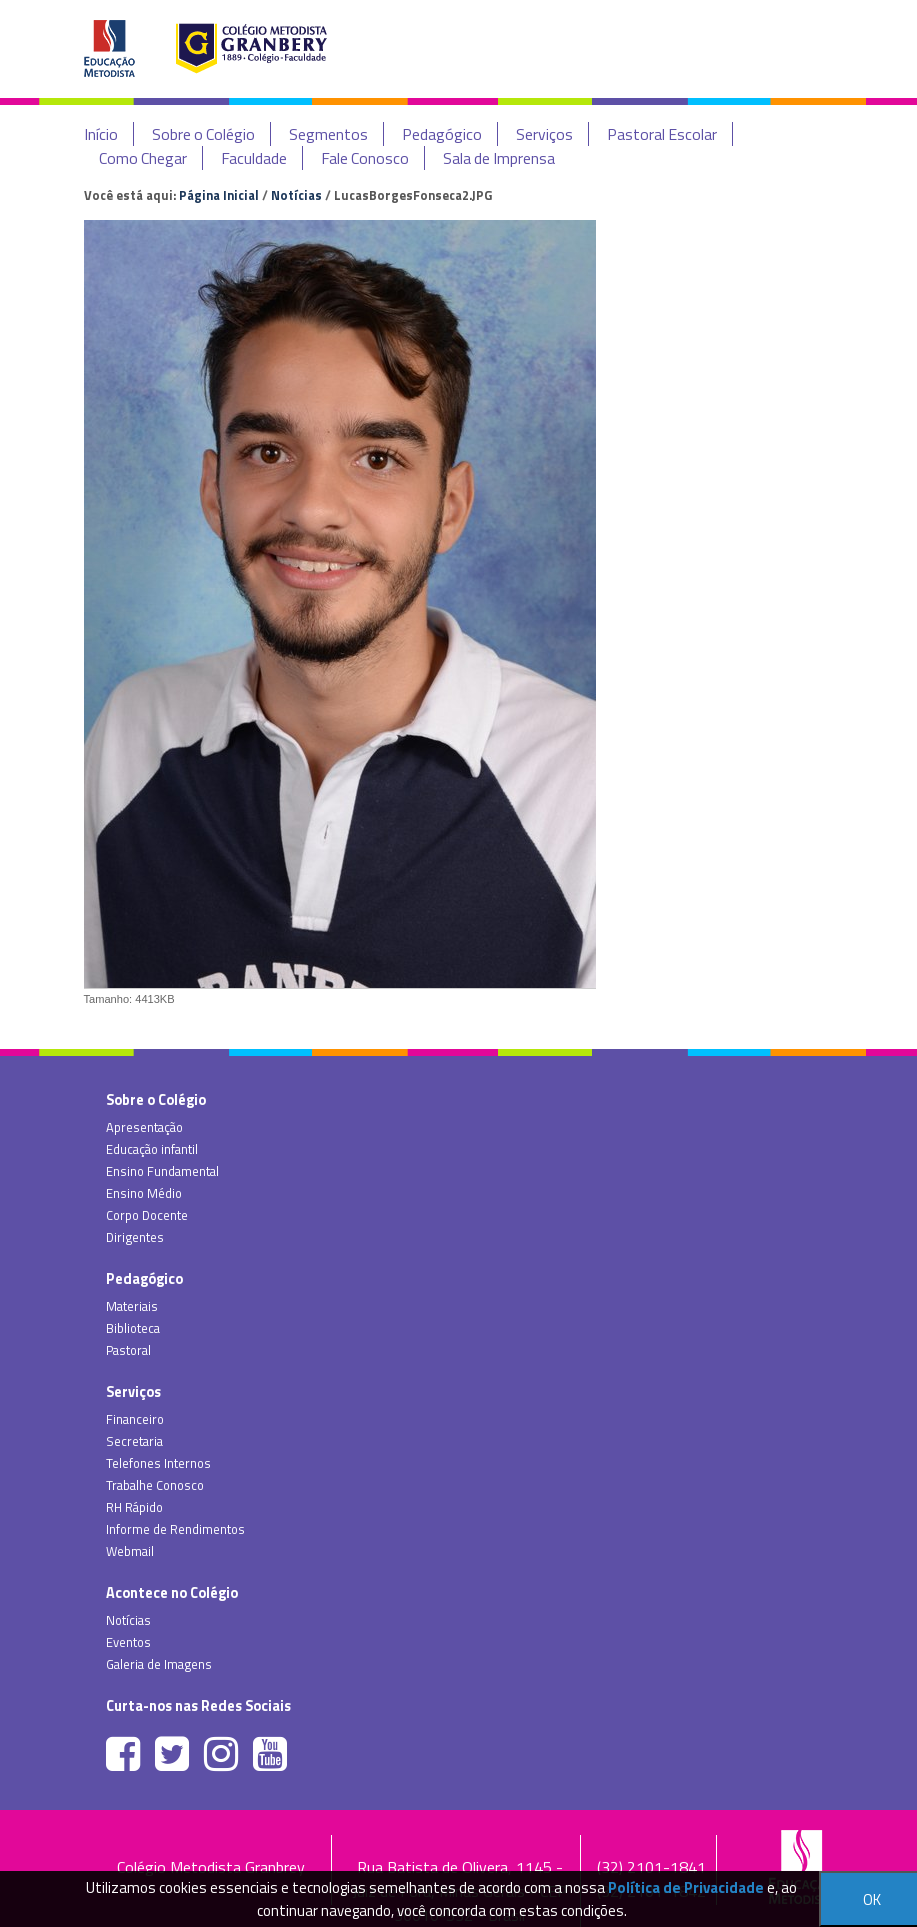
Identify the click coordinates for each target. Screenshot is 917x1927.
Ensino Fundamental (162, 1171)
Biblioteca (133, 1328)
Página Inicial (219, 195)
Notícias (296, 195)
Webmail (130, 1551)
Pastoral (128, 1350)
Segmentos (328, 134)
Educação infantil (152, 1149)
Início (101, 134)
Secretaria (134, 1441)
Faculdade (254, 158)
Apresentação (144, 1127)
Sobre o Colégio (203, 134)
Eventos (128, 1642)
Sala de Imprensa (499, 158)
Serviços (544, 134)
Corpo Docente (147, 1215)
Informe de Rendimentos (175, 1529)
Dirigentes (135, 1237)
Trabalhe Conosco (155, 1485)
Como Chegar (143, 158)
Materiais (132, 1306)
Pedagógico (442, 134)
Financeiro (135, 1419)
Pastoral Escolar (662, 134)
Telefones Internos (158, 1463)
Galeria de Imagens (159, 1664)
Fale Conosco (365, 158)
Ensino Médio (144, 1193)
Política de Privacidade (686, 1887)
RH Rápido (134, 1507)
